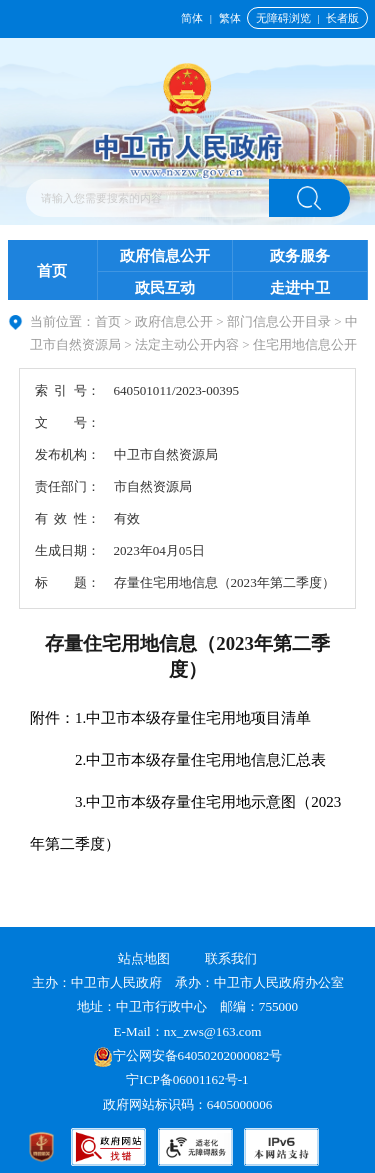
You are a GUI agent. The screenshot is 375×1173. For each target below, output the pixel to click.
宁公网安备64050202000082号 (188, 1055)
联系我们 (231, 958)
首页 (52, 271)
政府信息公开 (165, 256)
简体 (192, 18)
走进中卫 (300, 288)
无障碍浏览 (283, 18)
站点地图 (144, 958)
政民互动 (165, 288)
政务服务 (300, 256)
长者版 (342, 18)
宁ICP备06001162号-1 (189, 1079)
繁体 (230, 18)
